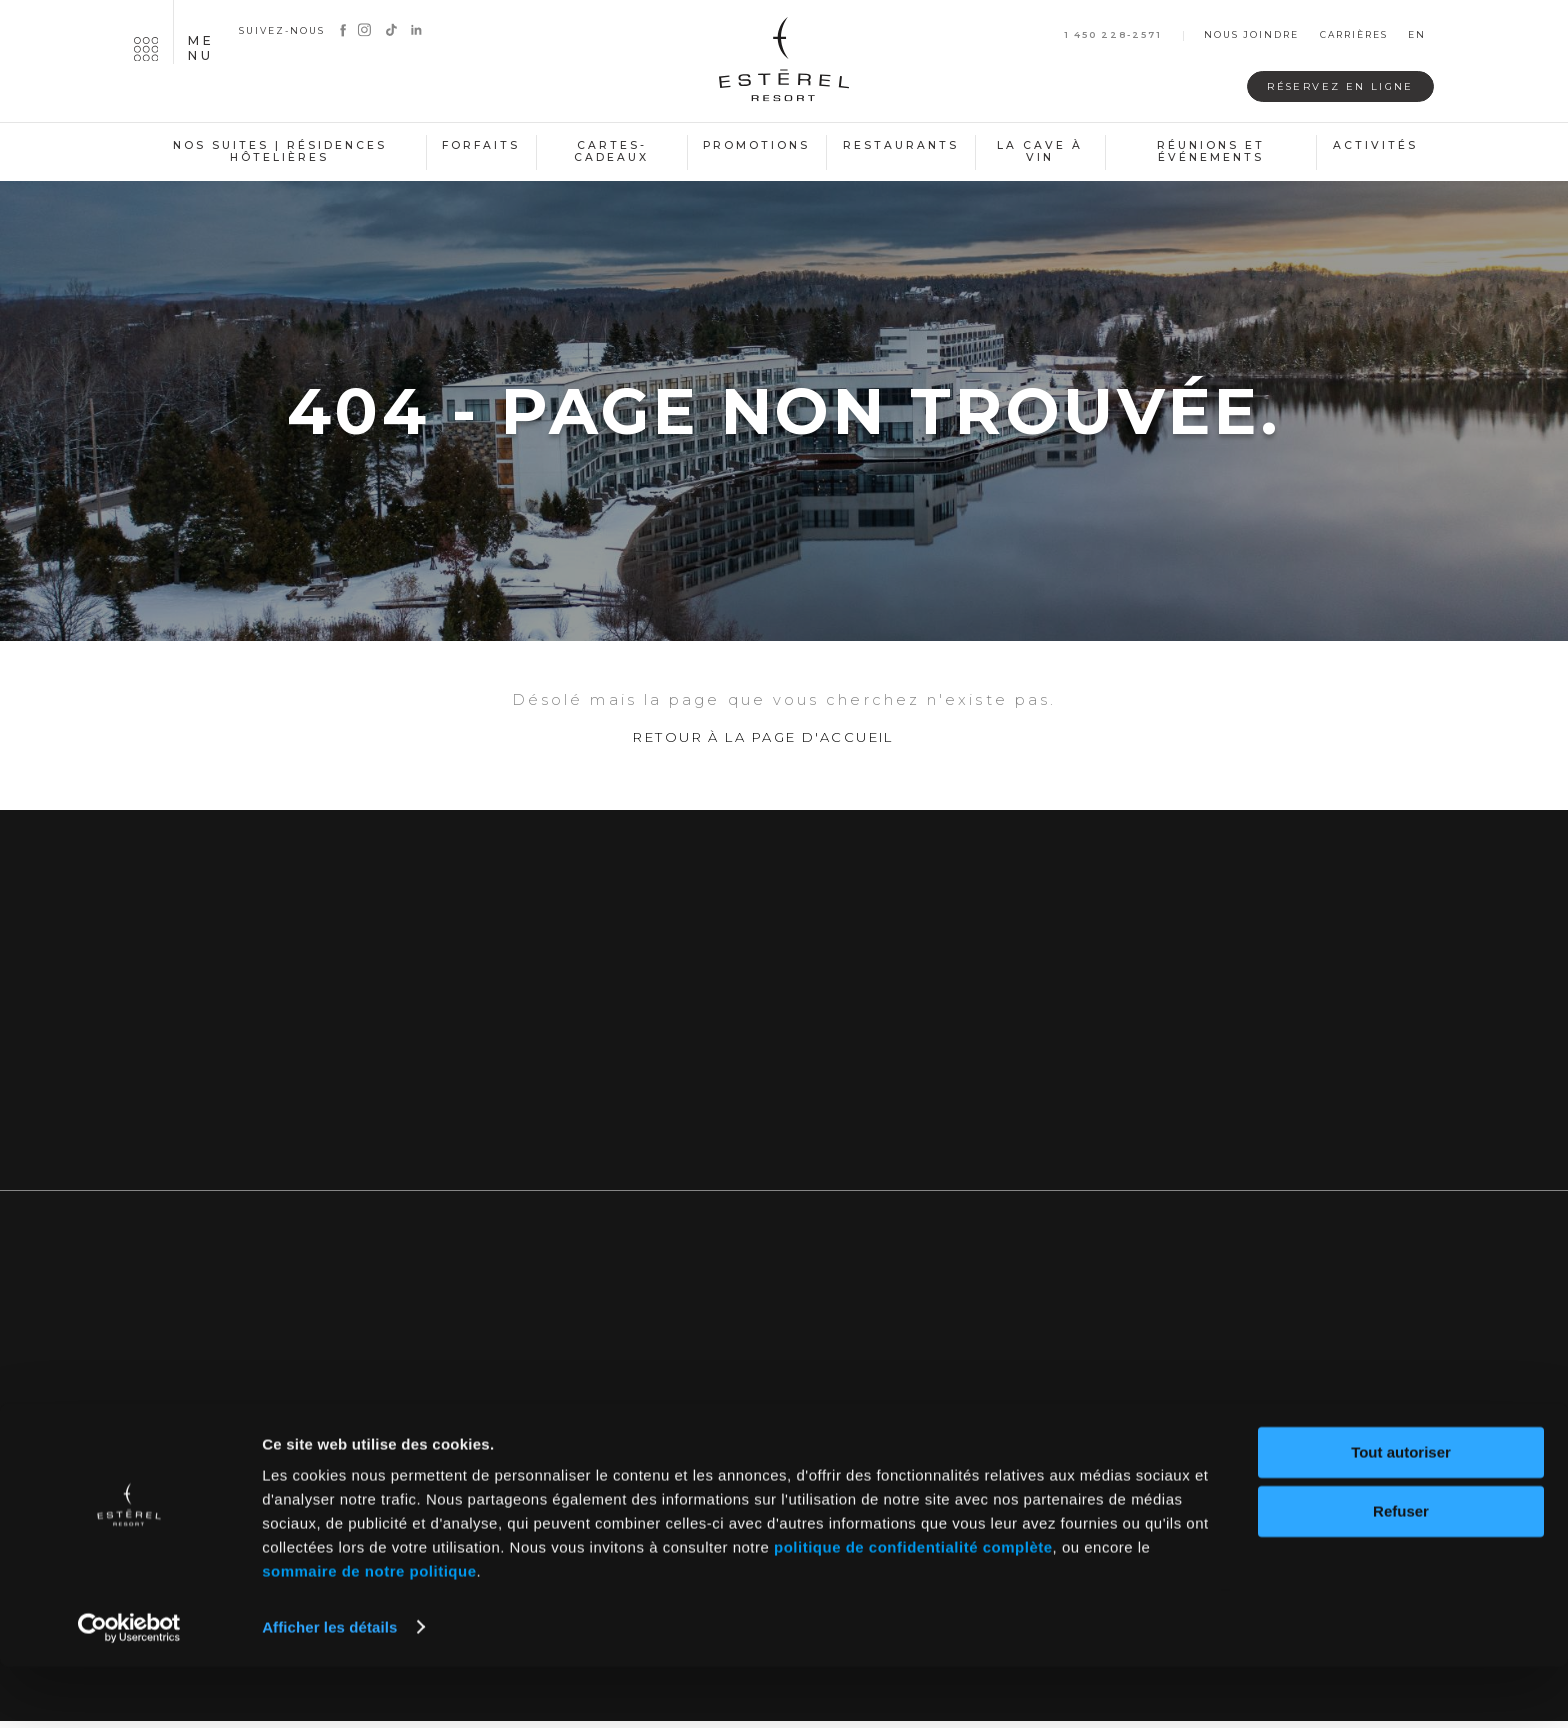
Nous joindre (1251, 35)
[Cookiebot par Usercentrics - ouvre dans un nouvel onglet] (129, 1689)
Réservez (1323, 86)
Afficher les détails (329, 1688)
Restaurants (901, 145)
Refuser (1401, 1572)
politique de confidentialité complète (913, 1609)
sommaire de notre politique (369, 1633)
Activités (1375, 145)
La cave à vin (1040, 152)
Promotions (756, 145)
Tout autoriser (1401, 1514)
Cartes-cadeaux (611, 152)
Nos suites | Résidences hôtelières (280, 152)
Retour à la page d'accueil (764, 748)
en (1417, 35)
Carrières (1354, 35)
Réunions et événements (1211, 152)
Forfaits (481, 145)
